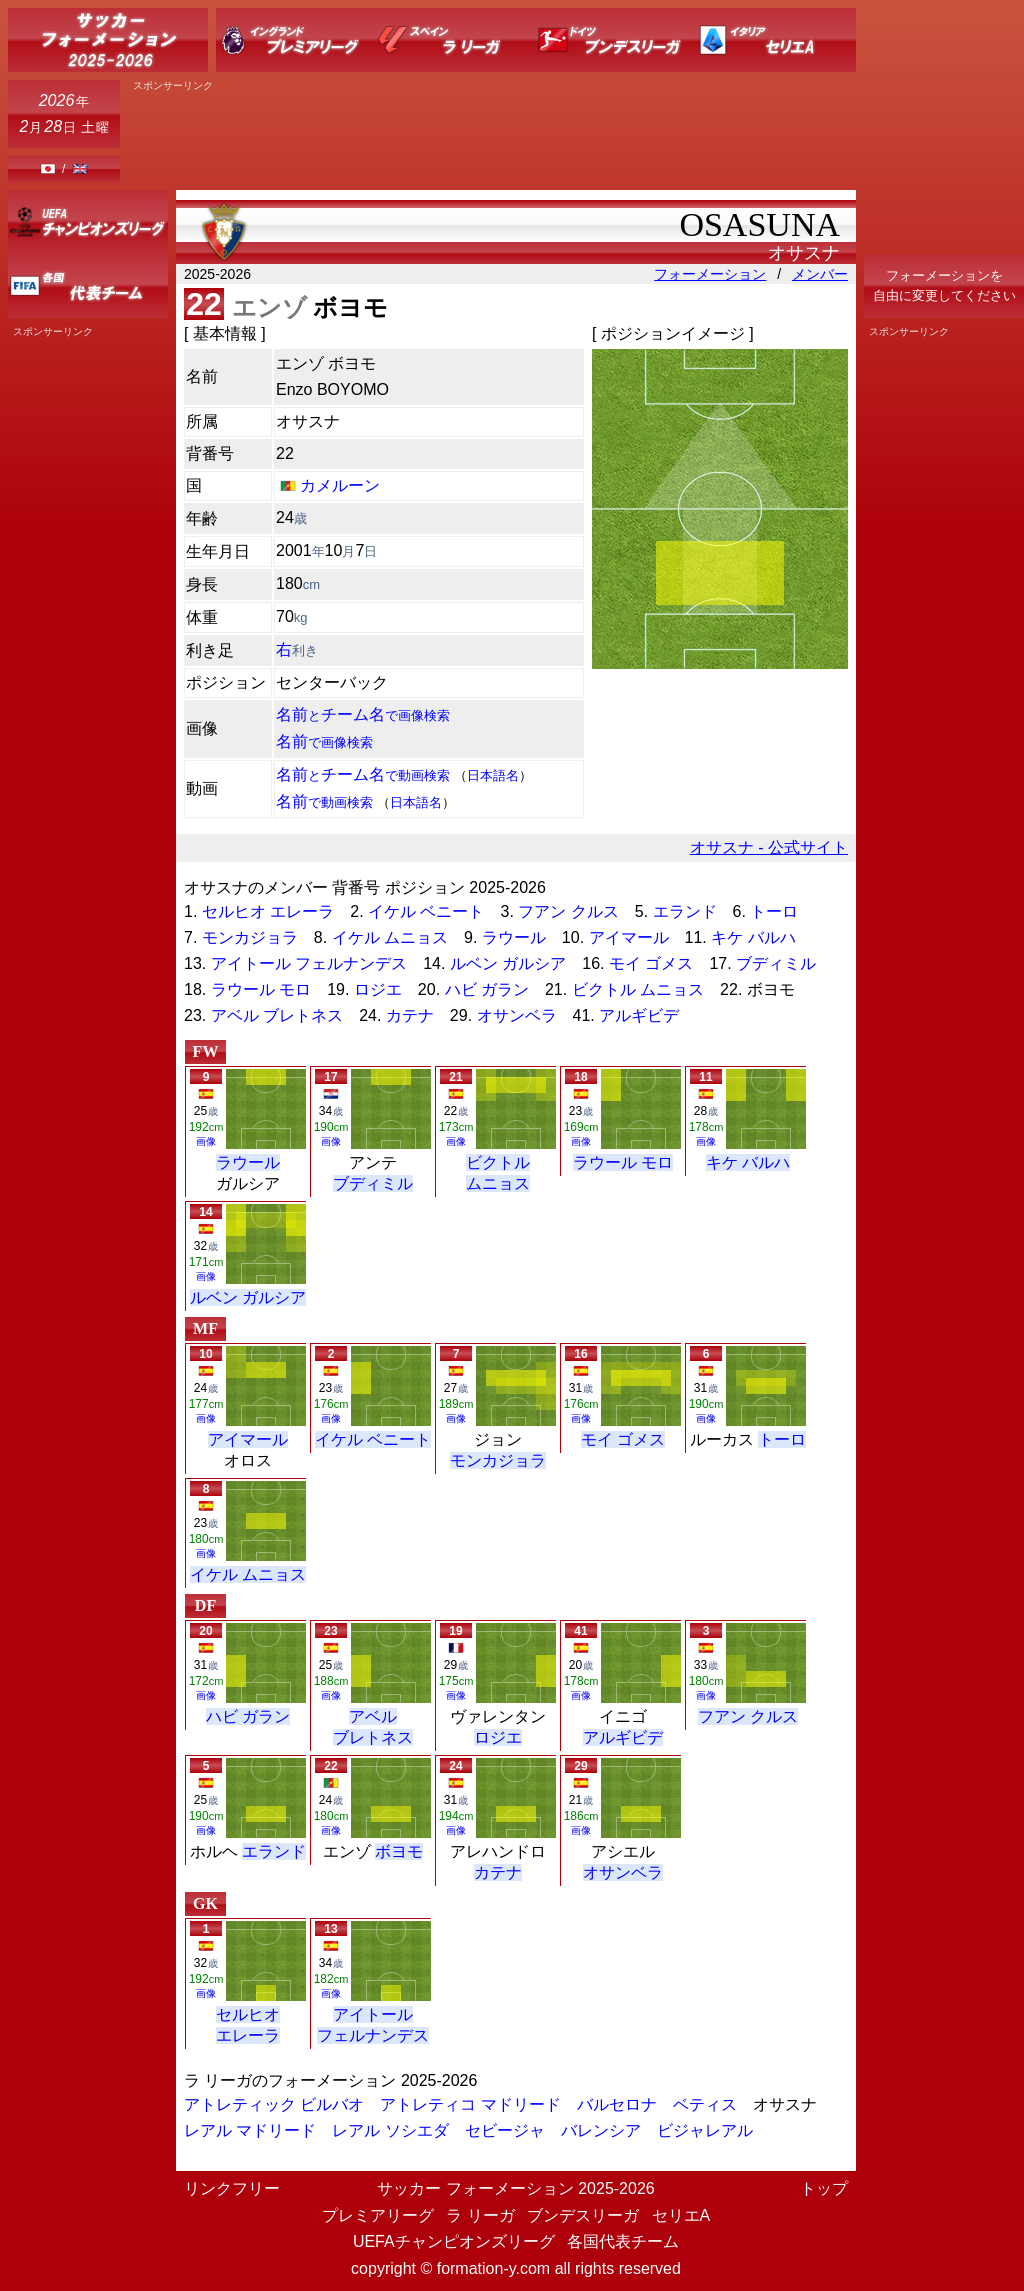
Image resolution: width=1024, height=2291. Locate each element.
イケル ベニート (426, 911)
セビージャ (505, 2130)
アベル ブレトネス (277, 1015)
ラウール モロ (261, 989)
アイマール (629, 937)
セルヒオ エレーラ (268, 911)
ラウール (514, 937)
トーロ (774, 911)
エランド (685, 911)
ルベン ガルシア (508, 963)
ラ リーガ (480, 2215)
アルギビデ (639, 1015)
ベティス (705, 2104)
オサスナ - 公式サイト (769, 847)
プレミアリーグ (378, 2215)
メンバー (820, 274)
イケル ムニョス (390, 937)
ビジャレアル (705, 2130)
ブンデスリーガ (583, 2215)
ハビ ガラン (487, 989)
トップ (824, 2188)
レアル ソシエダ (390, 2130)
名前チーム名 (363, 714)
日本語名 (493, 775)
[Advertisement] (944, 638)
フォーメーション (710, 274)
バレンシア (601, 2130)
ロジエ (378, 989)
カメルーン (340, 485)
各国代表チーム (623, 2241)
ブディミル (776, 963)
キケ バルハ (753, 937)
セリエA (681, 2215)
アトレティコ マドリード (470, 2104)
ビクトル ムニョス (638, 989)
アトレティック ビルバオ (274, 2104)
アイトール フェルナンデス (309, 963)
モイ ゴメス (651, 963)
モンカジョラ (250, 937)
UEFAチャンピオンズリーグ (454, 2241)
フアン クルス (568, 911)
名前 (324, 741)
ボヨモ (399, 1851)
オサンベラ (517, 1015)
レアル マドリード (250, 2130)
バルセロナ (617, 2104)
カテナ (410, 1015)
